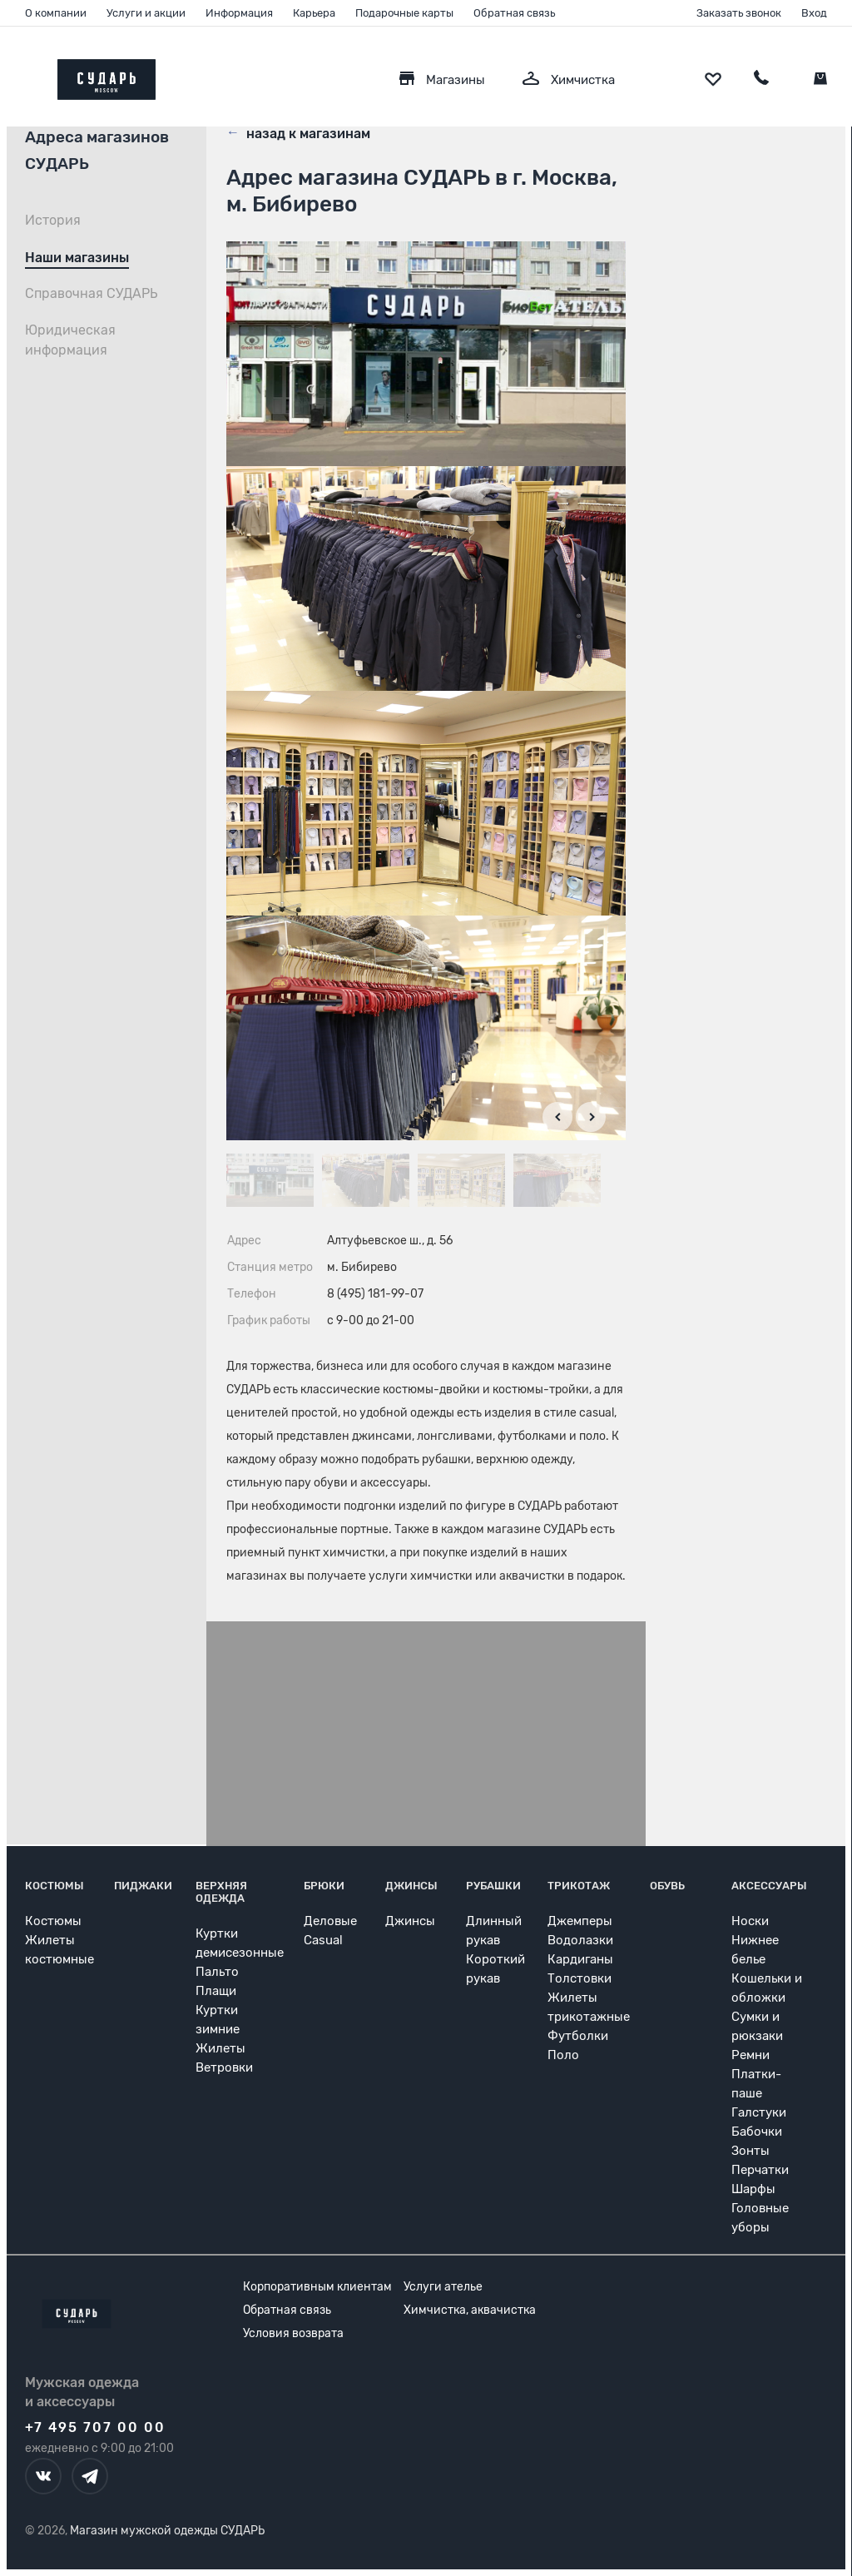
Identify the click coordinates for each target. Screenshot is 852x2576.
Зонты (750, 2150)
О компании (56, 13)
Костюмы (54, 1885)
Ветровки (224, 2067)
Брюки (324, 1885)
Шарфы (753, 2188)
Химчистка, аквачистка (470, 2310)
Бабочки (756, 2131)
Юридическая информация (70, 340)
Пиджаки (143, 1885)
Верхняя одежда (221, 1891)
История (53, 220)
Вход (814, 12)
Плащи (216, 1990)
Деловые (330, 1920)
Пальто (217, 1971)
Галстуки (758, 2112)
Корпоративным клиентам (317, 2287)
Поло (563, 2054)
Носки (750, 1920)
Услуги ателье (443, 2287)
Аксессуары (769, 1885)
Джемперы (579, 1920)
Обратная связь (514, 13)
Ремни (750, 2054)
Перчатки (760, 2169)
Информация (239, 13)
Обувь (667, 1885)
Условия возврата (293, 2333)
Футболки (577, 2035)
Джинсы (411, 1885)
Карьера (314, 13)
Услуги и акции (146, 13)
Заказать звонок (738, 12)
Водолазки (580, 1940)
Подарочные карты (404, 13)
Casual (323, 1940)
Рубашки (493, 1885)
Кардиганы (580, 1959)
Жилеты (220, 2048)
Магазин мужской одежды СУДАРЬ (167, 2531)
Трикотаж (578, 1885)
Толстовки (579, 1978)
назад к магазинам (298, 132)
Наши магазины (77, 258)
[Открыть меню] (25, 75)
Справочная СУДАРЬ (91, 293)
